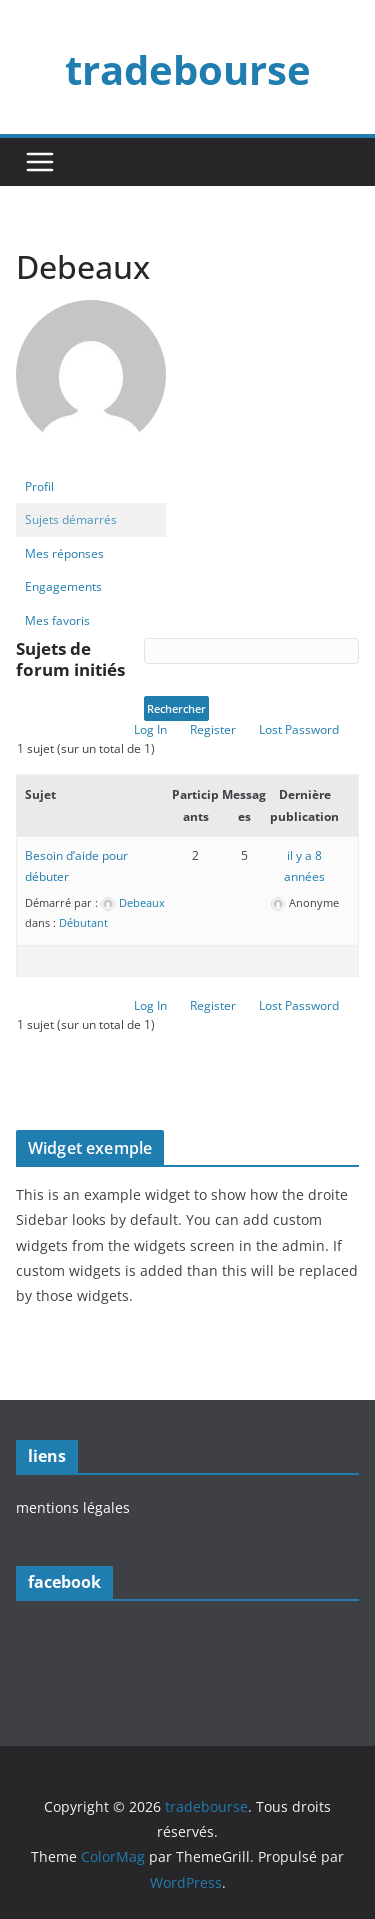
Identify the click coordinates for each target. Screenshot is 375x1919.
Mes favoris (57, 620)
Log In (150, 729)
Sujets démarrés (71, 519)
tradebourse (188, 69)
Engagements (63, 586)
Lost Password (299, 729)
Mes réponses (64, 553)
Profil (39, 486)
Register (213, 729)
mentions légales (73, 1507)
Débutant (83, 922)
